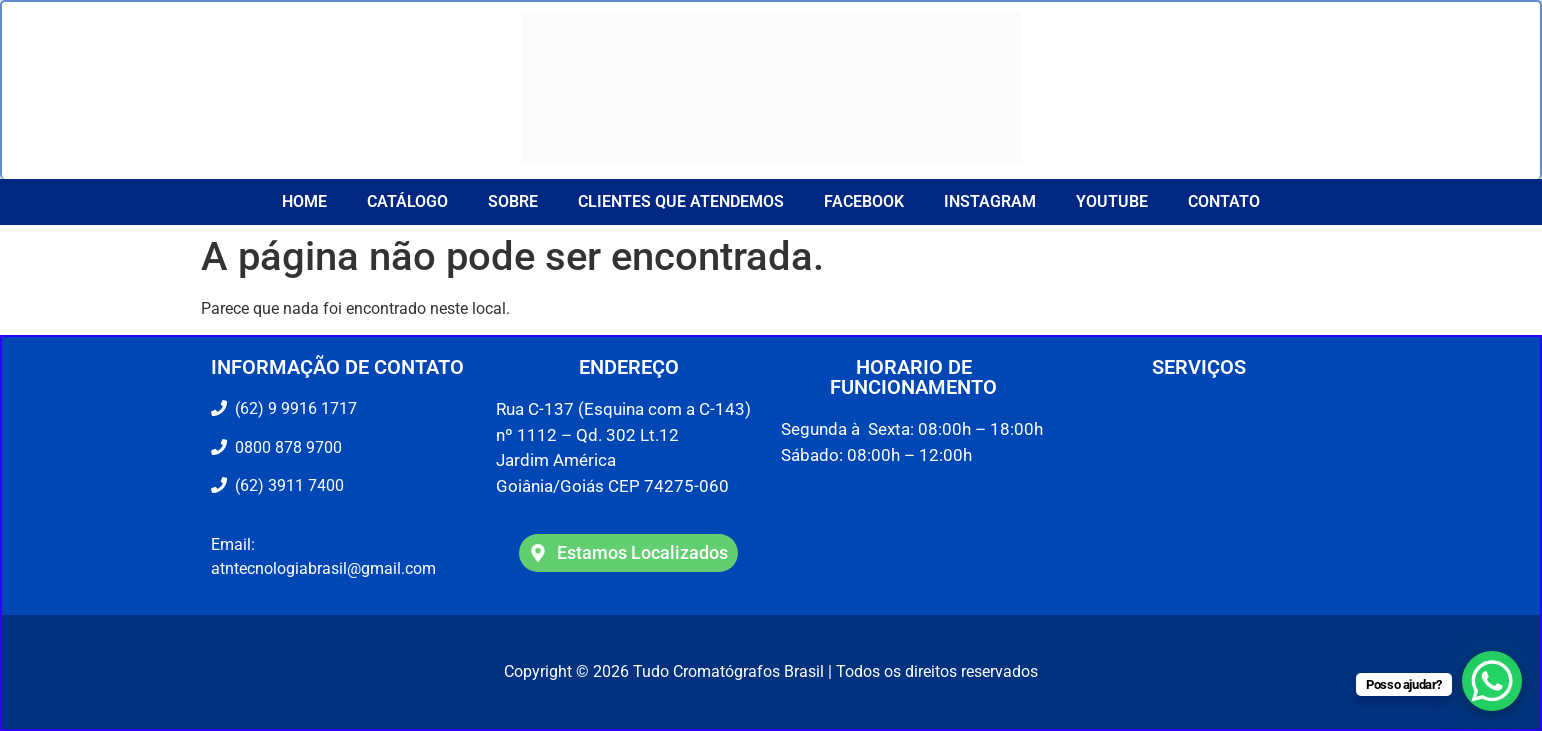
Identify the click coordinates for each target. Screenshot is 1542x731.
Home (304, 201)
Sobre (513, 201)
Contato (1224, 201)
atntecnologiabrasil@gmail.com (323, 568)
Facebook (864, 201)
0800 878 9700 (284, 447)
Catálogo (407, 201)
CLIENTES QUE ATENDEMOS (681, 201)
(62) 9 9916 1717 (294, 408)
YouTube (1112, 201)
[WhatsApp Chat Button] (1492, 681)
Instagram (990, 201)
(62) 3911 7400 (285, 485)
